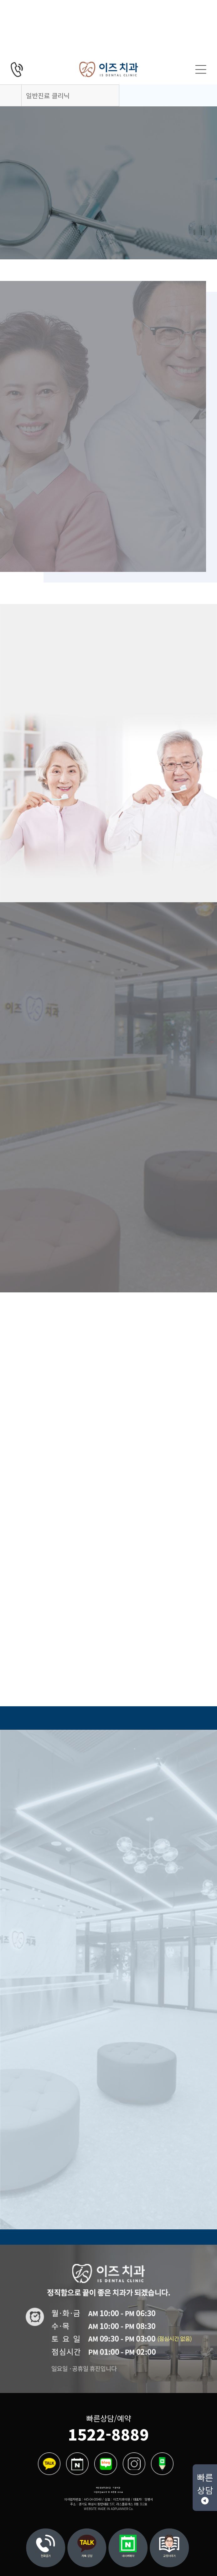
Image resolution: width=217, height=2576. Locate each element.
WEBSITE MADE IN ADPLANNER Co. (108, 2508)
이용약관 (116, 2488)
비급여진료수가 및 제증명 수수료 (108, 2492)
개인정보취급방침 (103, 2488)
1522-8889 (108, 2434)
